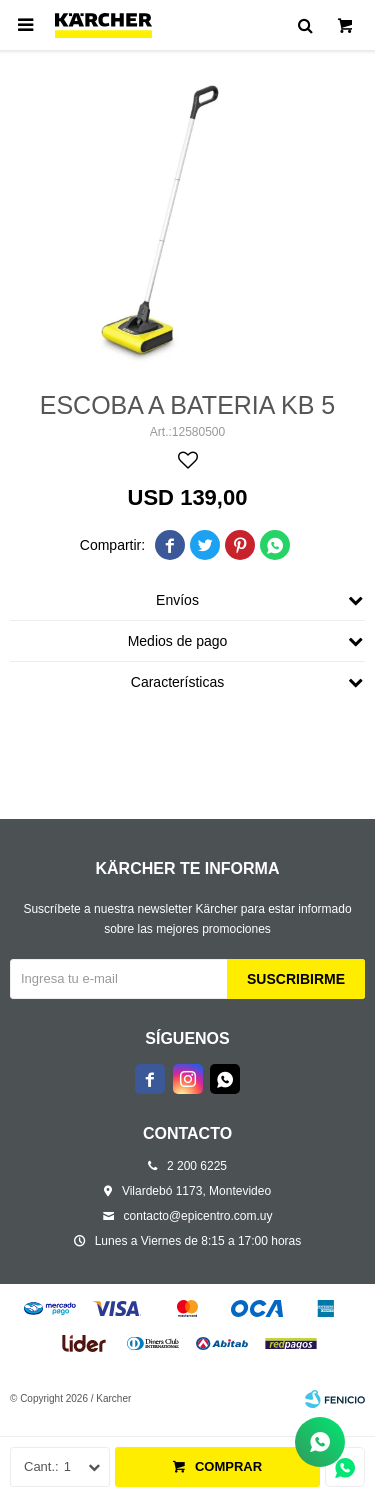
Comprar (228, 1466)
